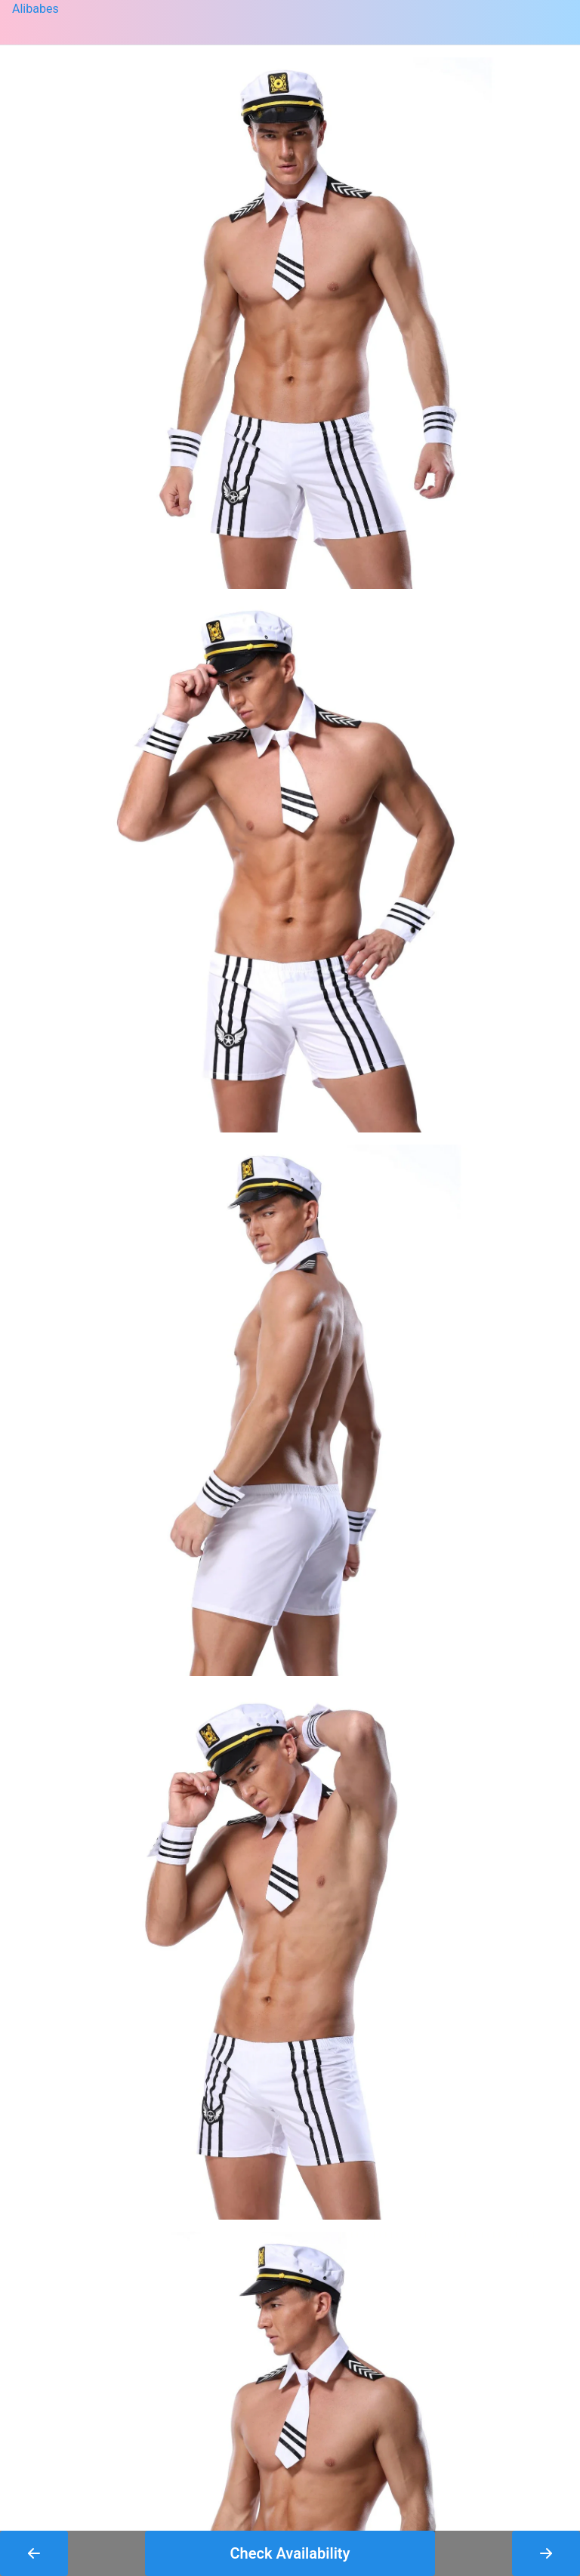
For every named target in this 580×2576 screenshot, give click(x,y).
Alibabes (35, 9)
